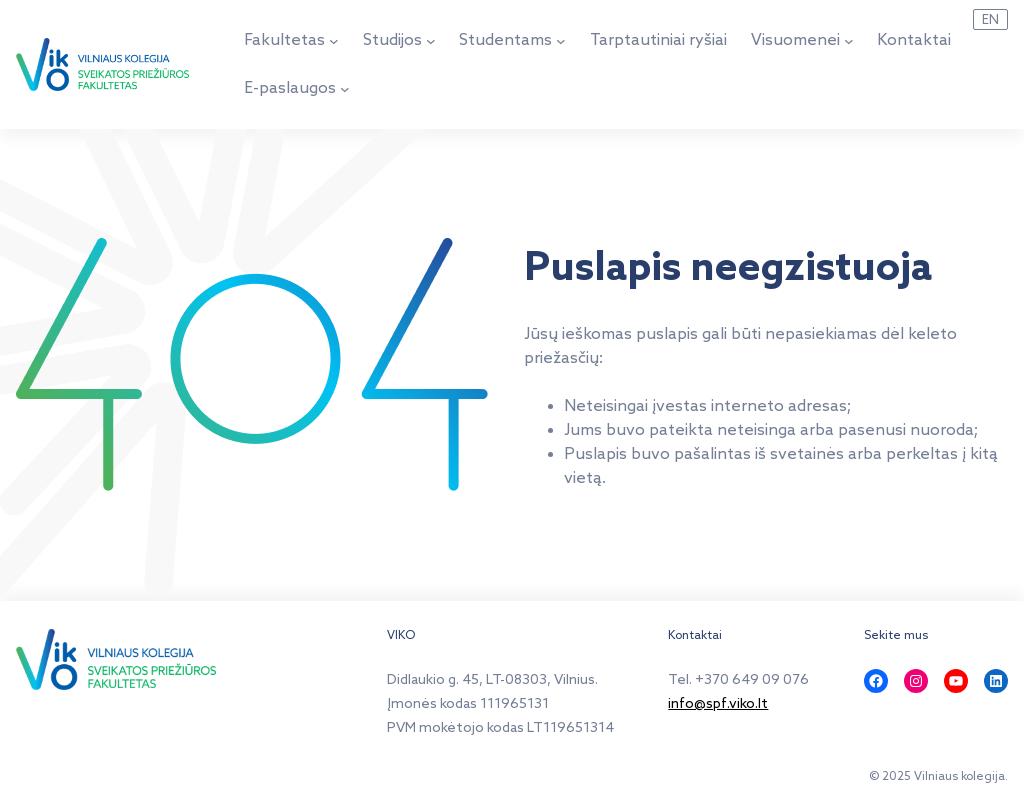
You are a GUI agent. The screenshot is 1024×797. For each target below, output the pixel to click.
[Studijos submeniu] (431, 41)
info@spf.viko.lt (718, 704)
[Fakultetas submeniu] (334, 41)
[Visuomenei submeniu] (849, 41)
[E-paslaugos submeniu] (345, 89)
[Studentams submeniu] (561, 41)
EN (990, 20)
